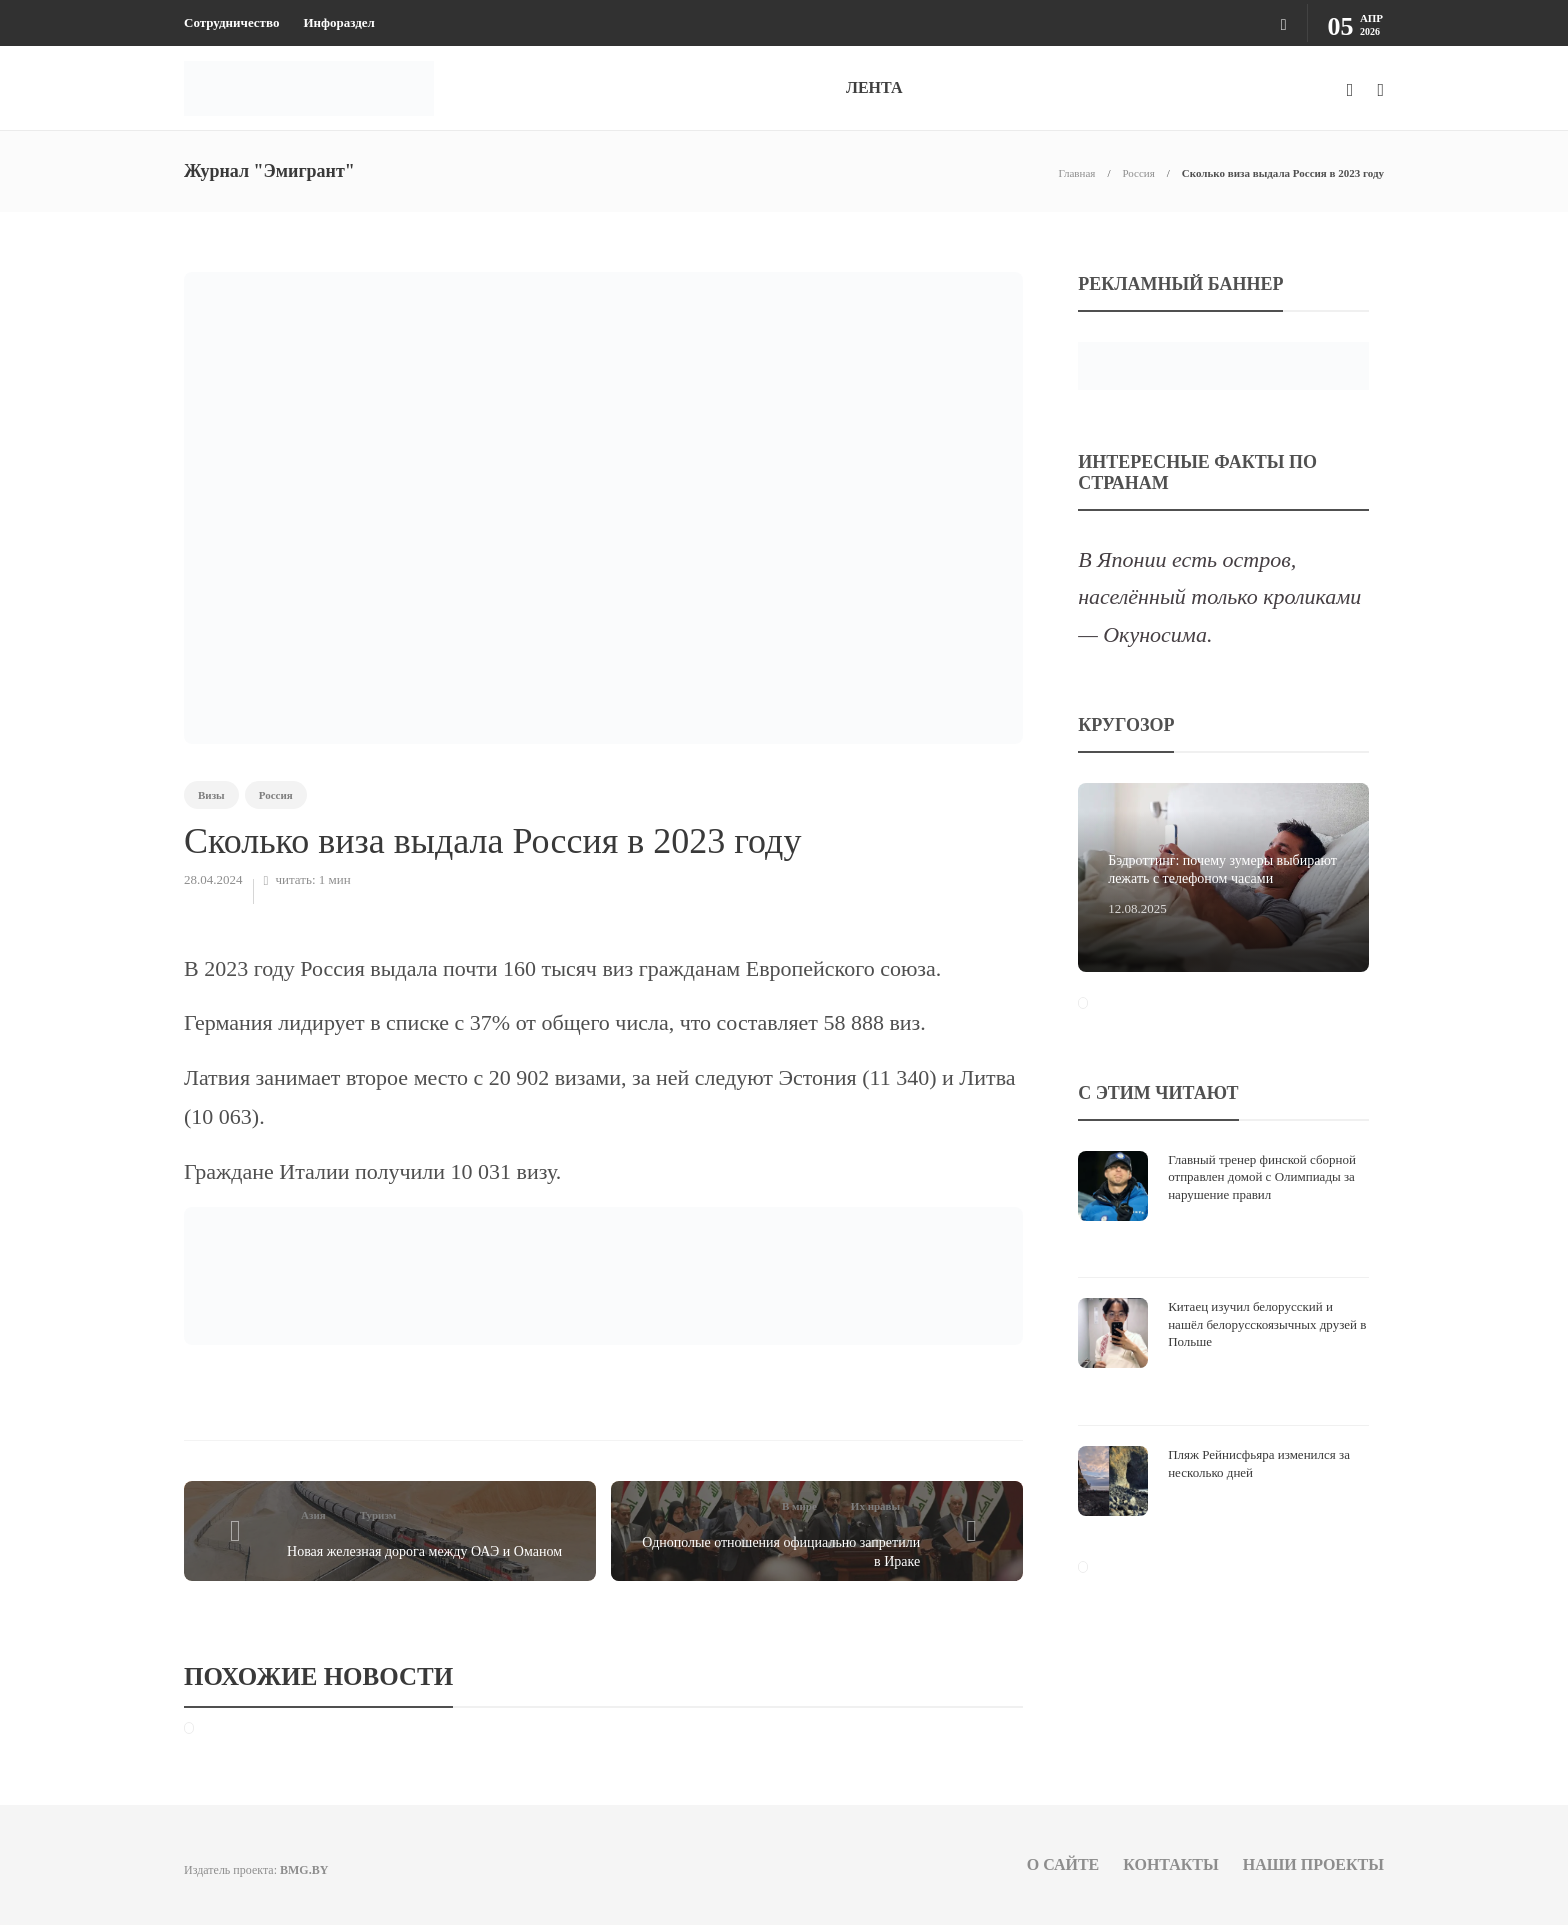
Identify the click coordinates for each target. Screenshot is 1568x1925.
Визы (211, 795)
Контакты (1171, 1864)
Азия (313, 1515)
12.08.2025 (1137, 908)
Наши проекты (1313, 1864)
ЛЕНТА (874, 87)
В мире (799, 1506)
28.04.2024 (213, 879)
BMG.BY (304, 1870)
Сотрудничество (231, 22)
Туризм (378, 1515)
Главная (1076, 173)
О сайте (1063, 1864)
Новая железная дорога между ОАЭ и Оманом (424, 1551)
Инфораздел (338, 22)
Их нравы (875, 1506)
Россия (1138, 173)
